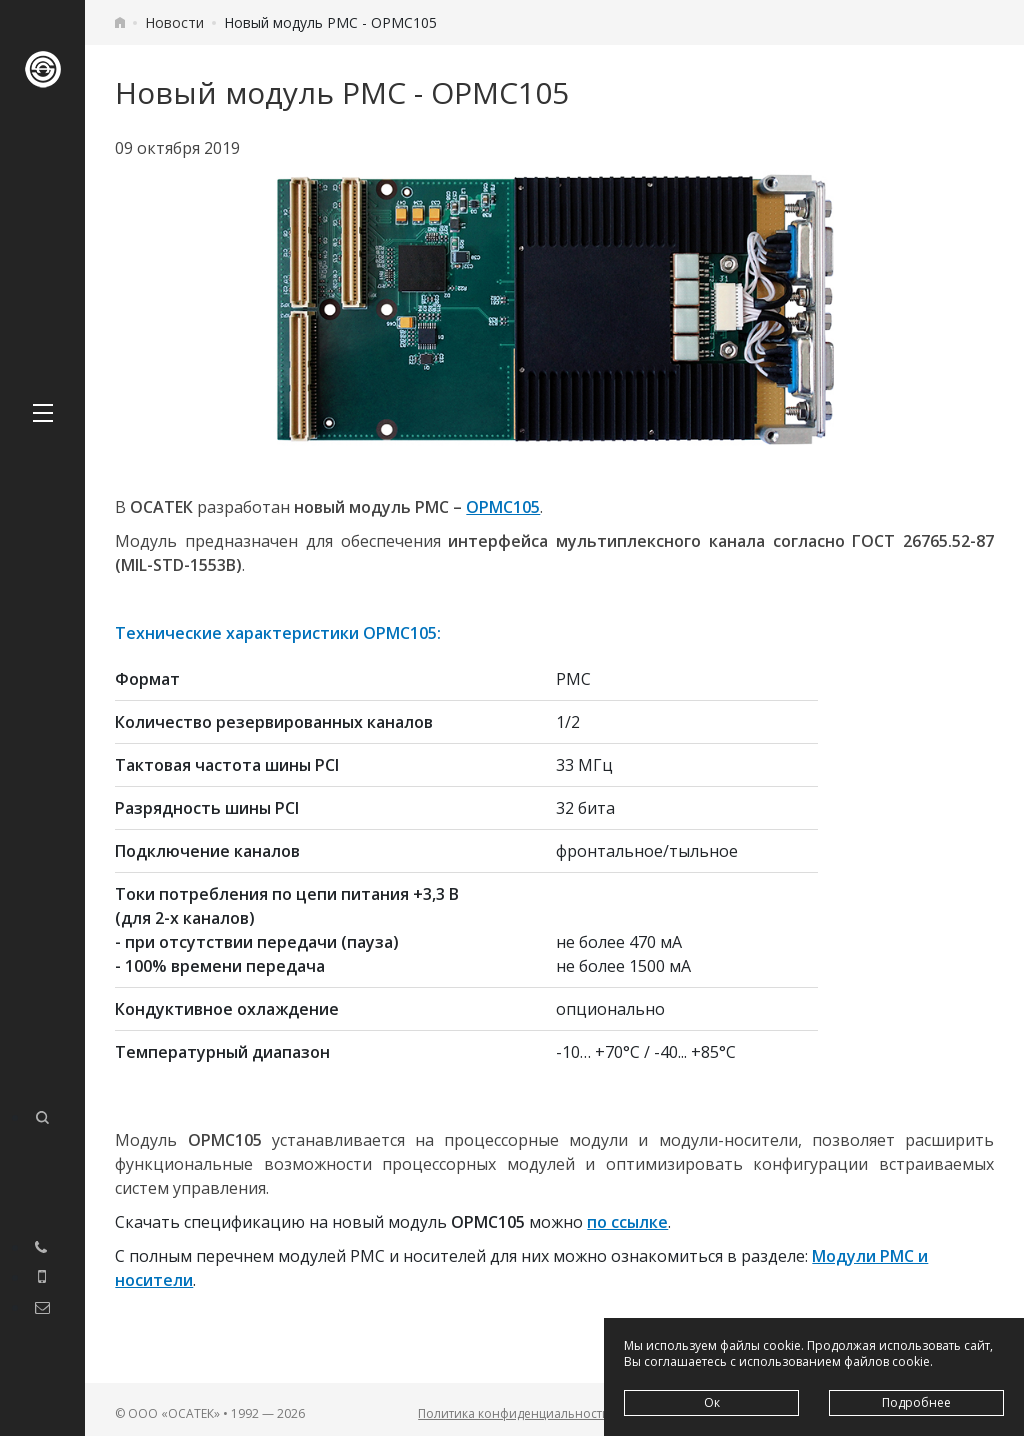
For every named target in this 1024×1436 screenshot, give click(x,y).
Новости (174, 22)
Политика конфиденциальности (514, 1413)
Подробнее (916, 1402)
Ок (712, 1402)
